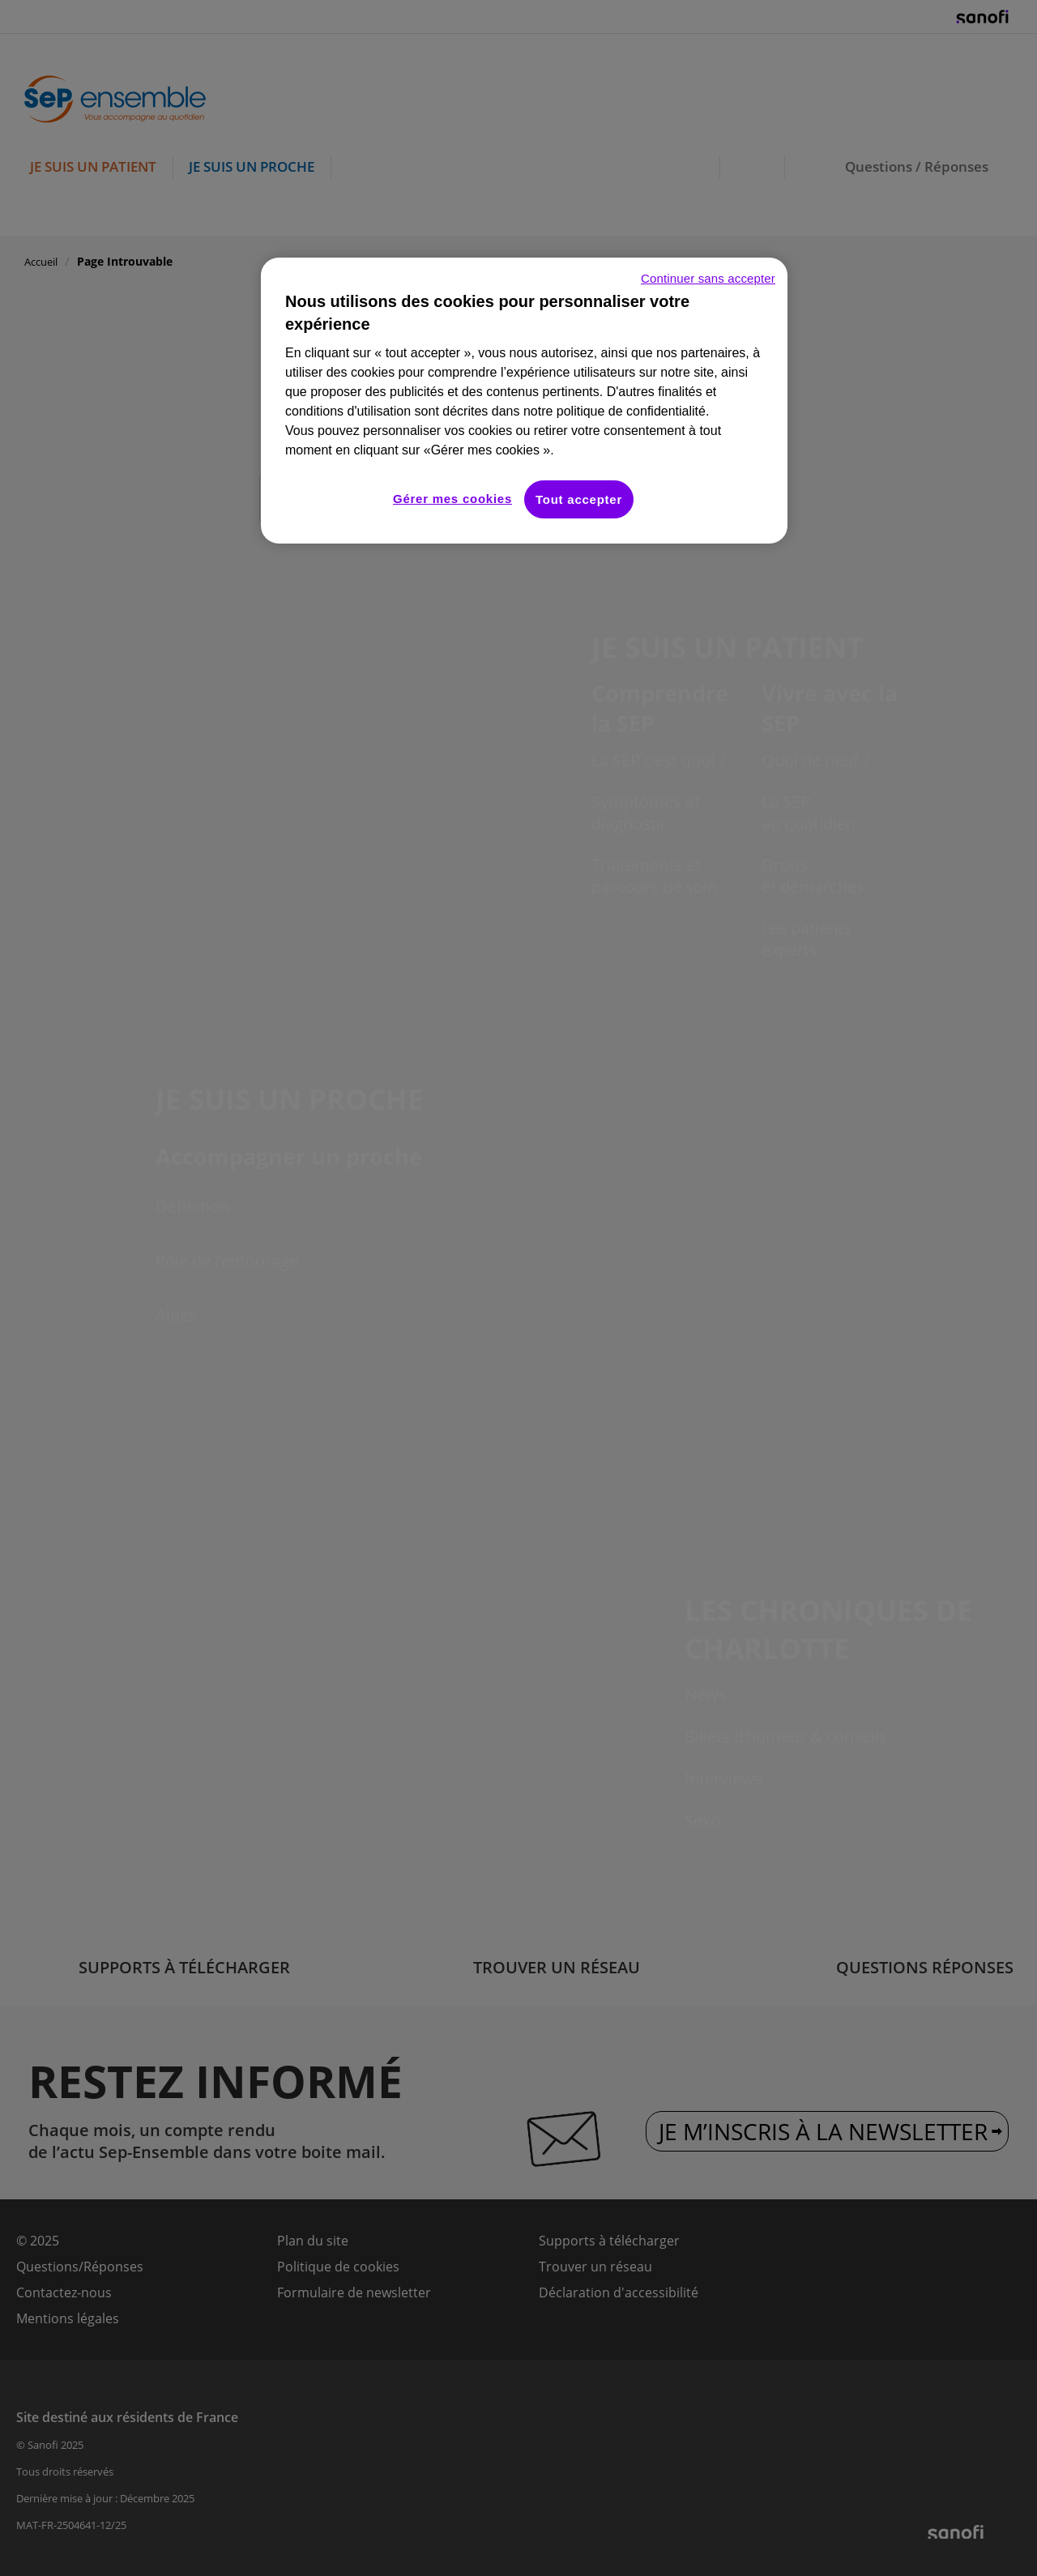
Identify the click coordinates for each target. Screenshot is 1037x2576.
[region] (524, 401)
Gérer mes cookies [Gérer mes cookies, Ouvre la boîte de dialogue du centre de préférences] (452, 498)
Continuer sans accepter (708, 278)
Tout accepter (579, 499)
